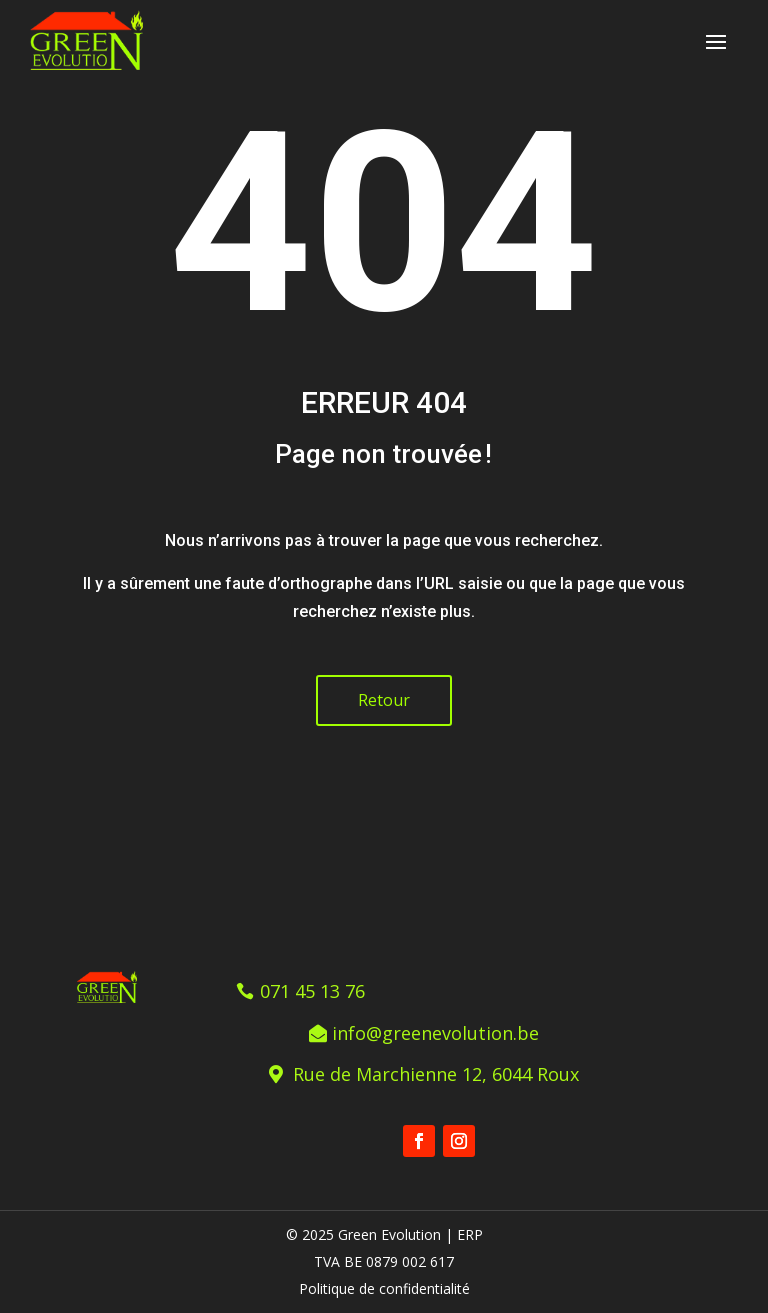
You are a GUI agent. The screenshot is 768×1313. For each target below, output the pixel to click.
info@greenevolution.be (435, 1033)
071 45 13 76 (312, 991)
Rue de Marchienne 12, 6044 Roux (436, 1074)
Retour (384, 700)
